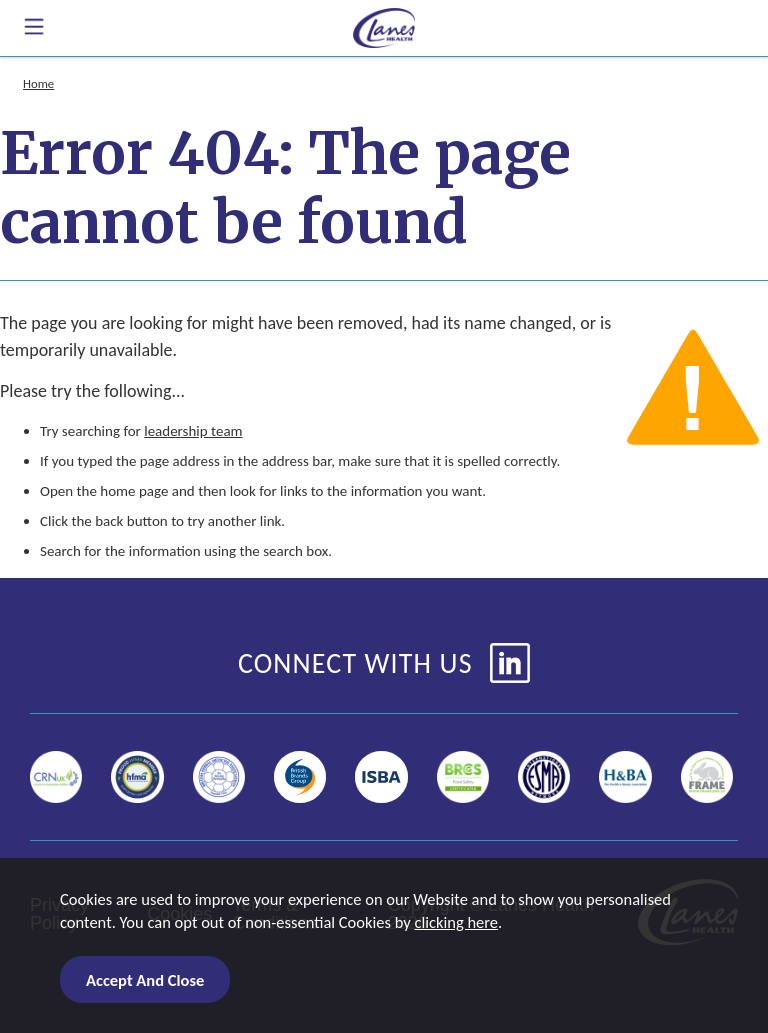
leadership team (193, 431)
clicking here (456, 922)
